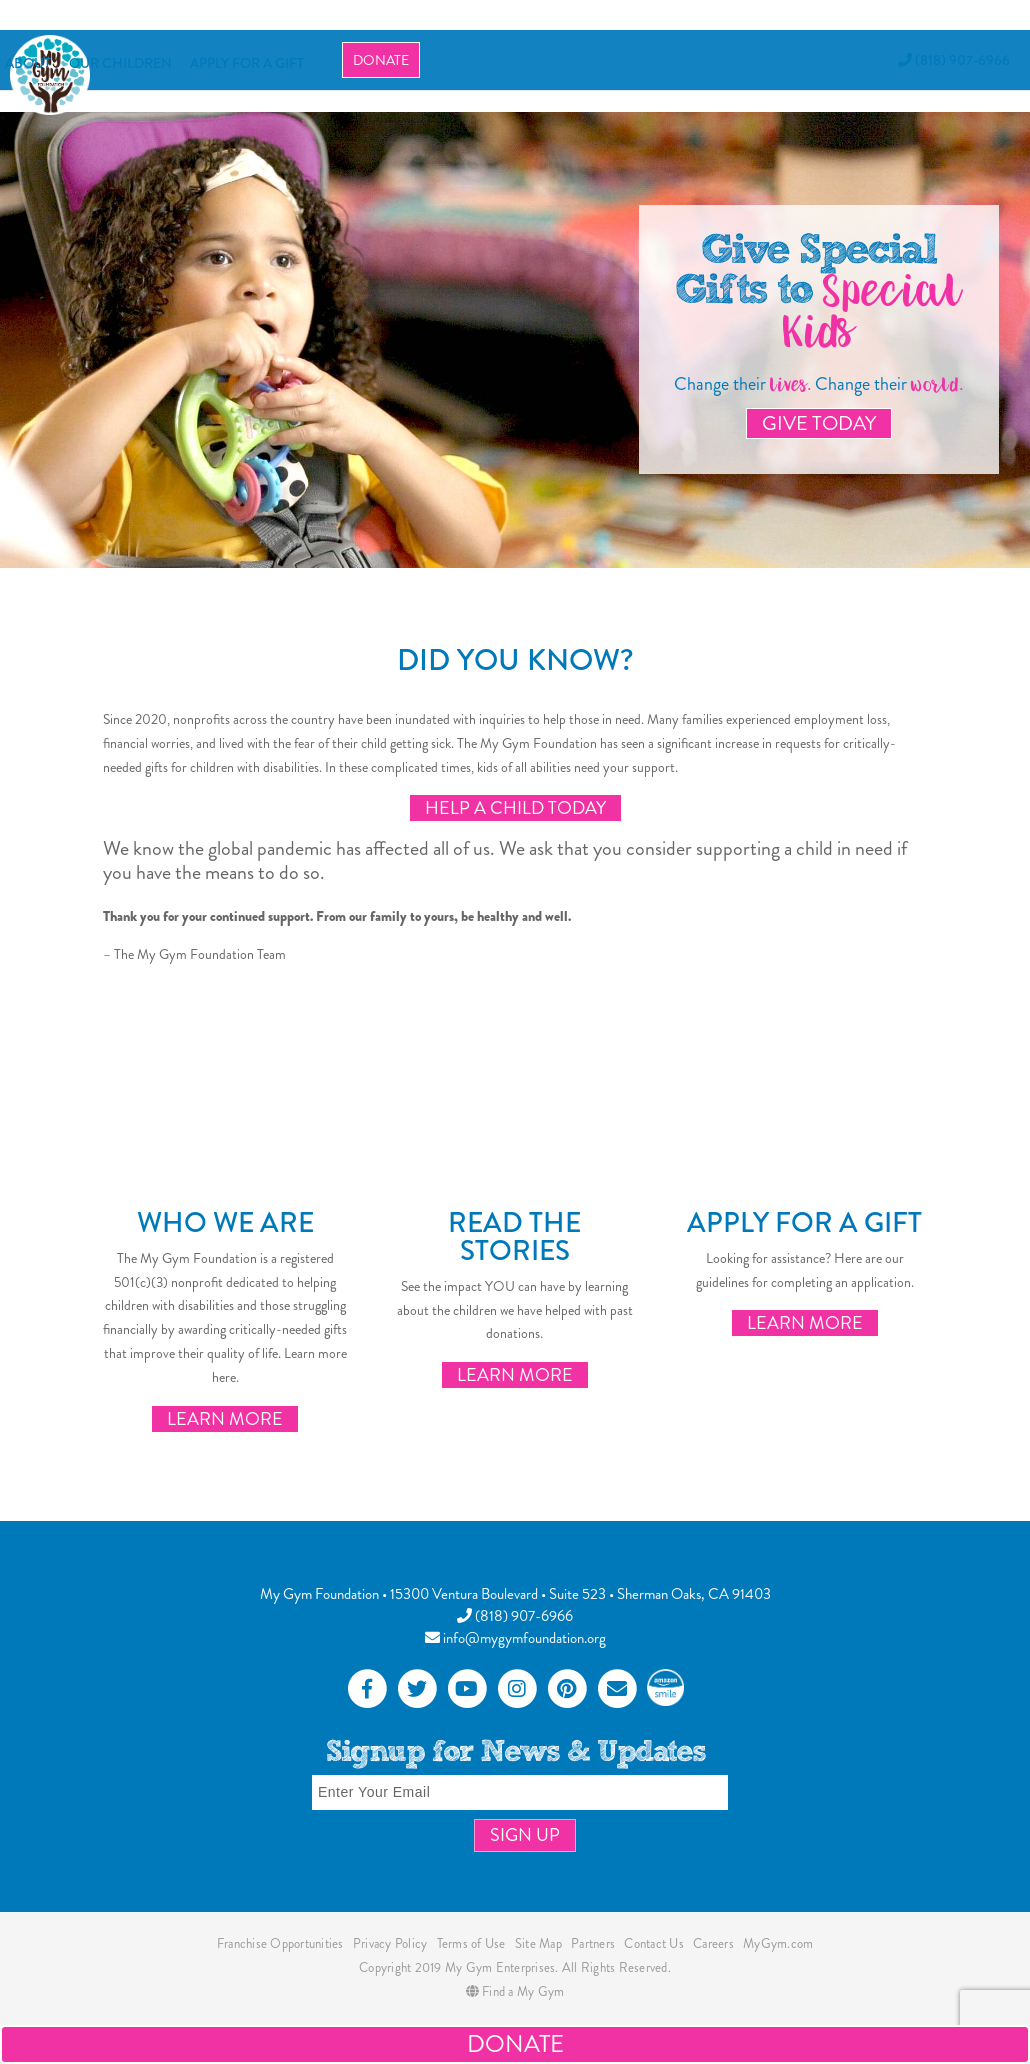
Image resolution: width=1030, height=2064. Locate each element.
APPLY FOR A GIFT (247, 63)
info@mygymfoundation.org (515, 1638)
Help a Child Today (515, 808)
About (28, 63)
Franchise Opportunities (280, 1943)
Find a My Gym (515, 1991)
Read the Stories (514, 1237)
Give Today (819, 423)
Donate (381, 60)
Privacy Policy (390, 1943)
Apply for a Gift (804, 1223)
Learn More (225, 1419)
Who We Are (225, 1223)
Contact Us (654, 1943)
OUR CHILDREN (120, 63)
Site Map (538, 1943)
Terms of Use (471, 1943)
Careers (713, 1943)
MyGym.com (778, 1943)
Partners (593, 1943)
